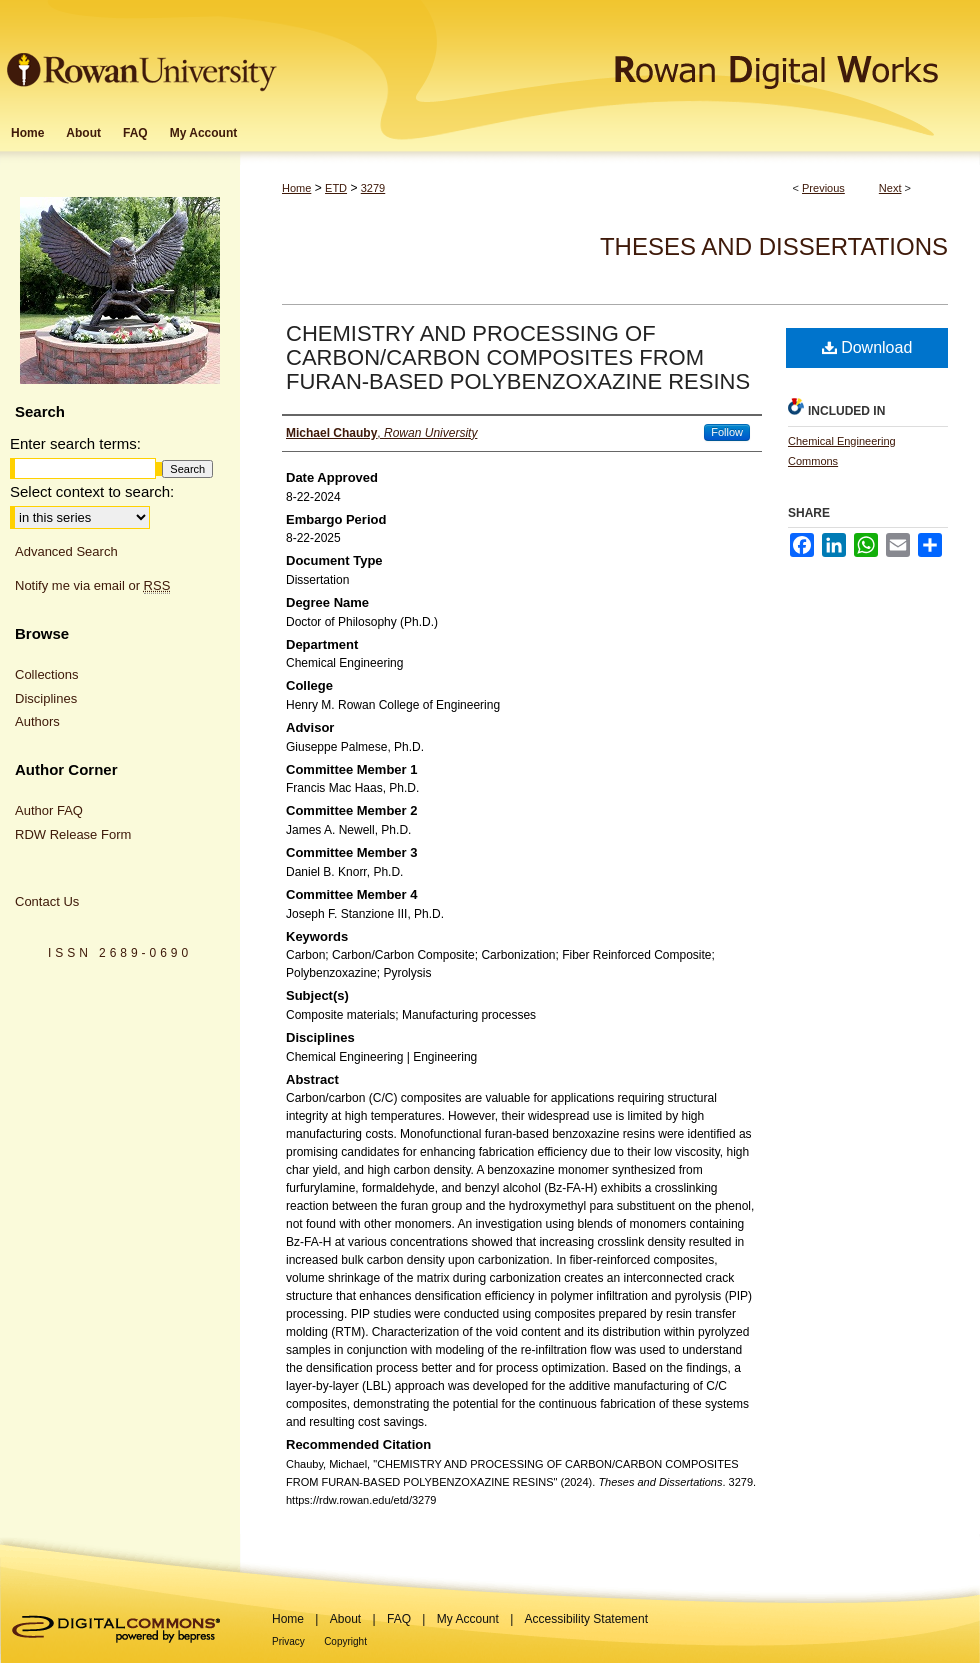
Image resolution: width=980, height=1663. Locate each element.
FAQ (399, 1619)
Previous (823, 188)
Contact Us (47, 901)
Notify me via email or (92, 586)
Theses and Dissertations (774, 246)
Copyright (345, 1641)
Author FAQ (49, 810)
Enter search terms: (75, 443)
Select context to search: (92, 491)
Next (890, 188)
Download (867, 347)
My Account (468, 1619)
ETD (336, 188)
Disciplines (46, 698)
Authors (37, 721)
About (345, 1619)
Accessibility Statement (586, 1619)
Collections (47, 674)
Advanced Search (66, 551)
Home (296, 188)
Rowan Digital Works (631, 56)
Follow (727, 432)
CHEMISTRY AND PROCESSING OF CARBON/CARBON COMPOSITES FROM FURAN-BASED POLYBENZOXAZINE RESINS (518, 357)
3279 (373, 188)
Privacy (288, 1641)
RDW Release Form (73, 834)
